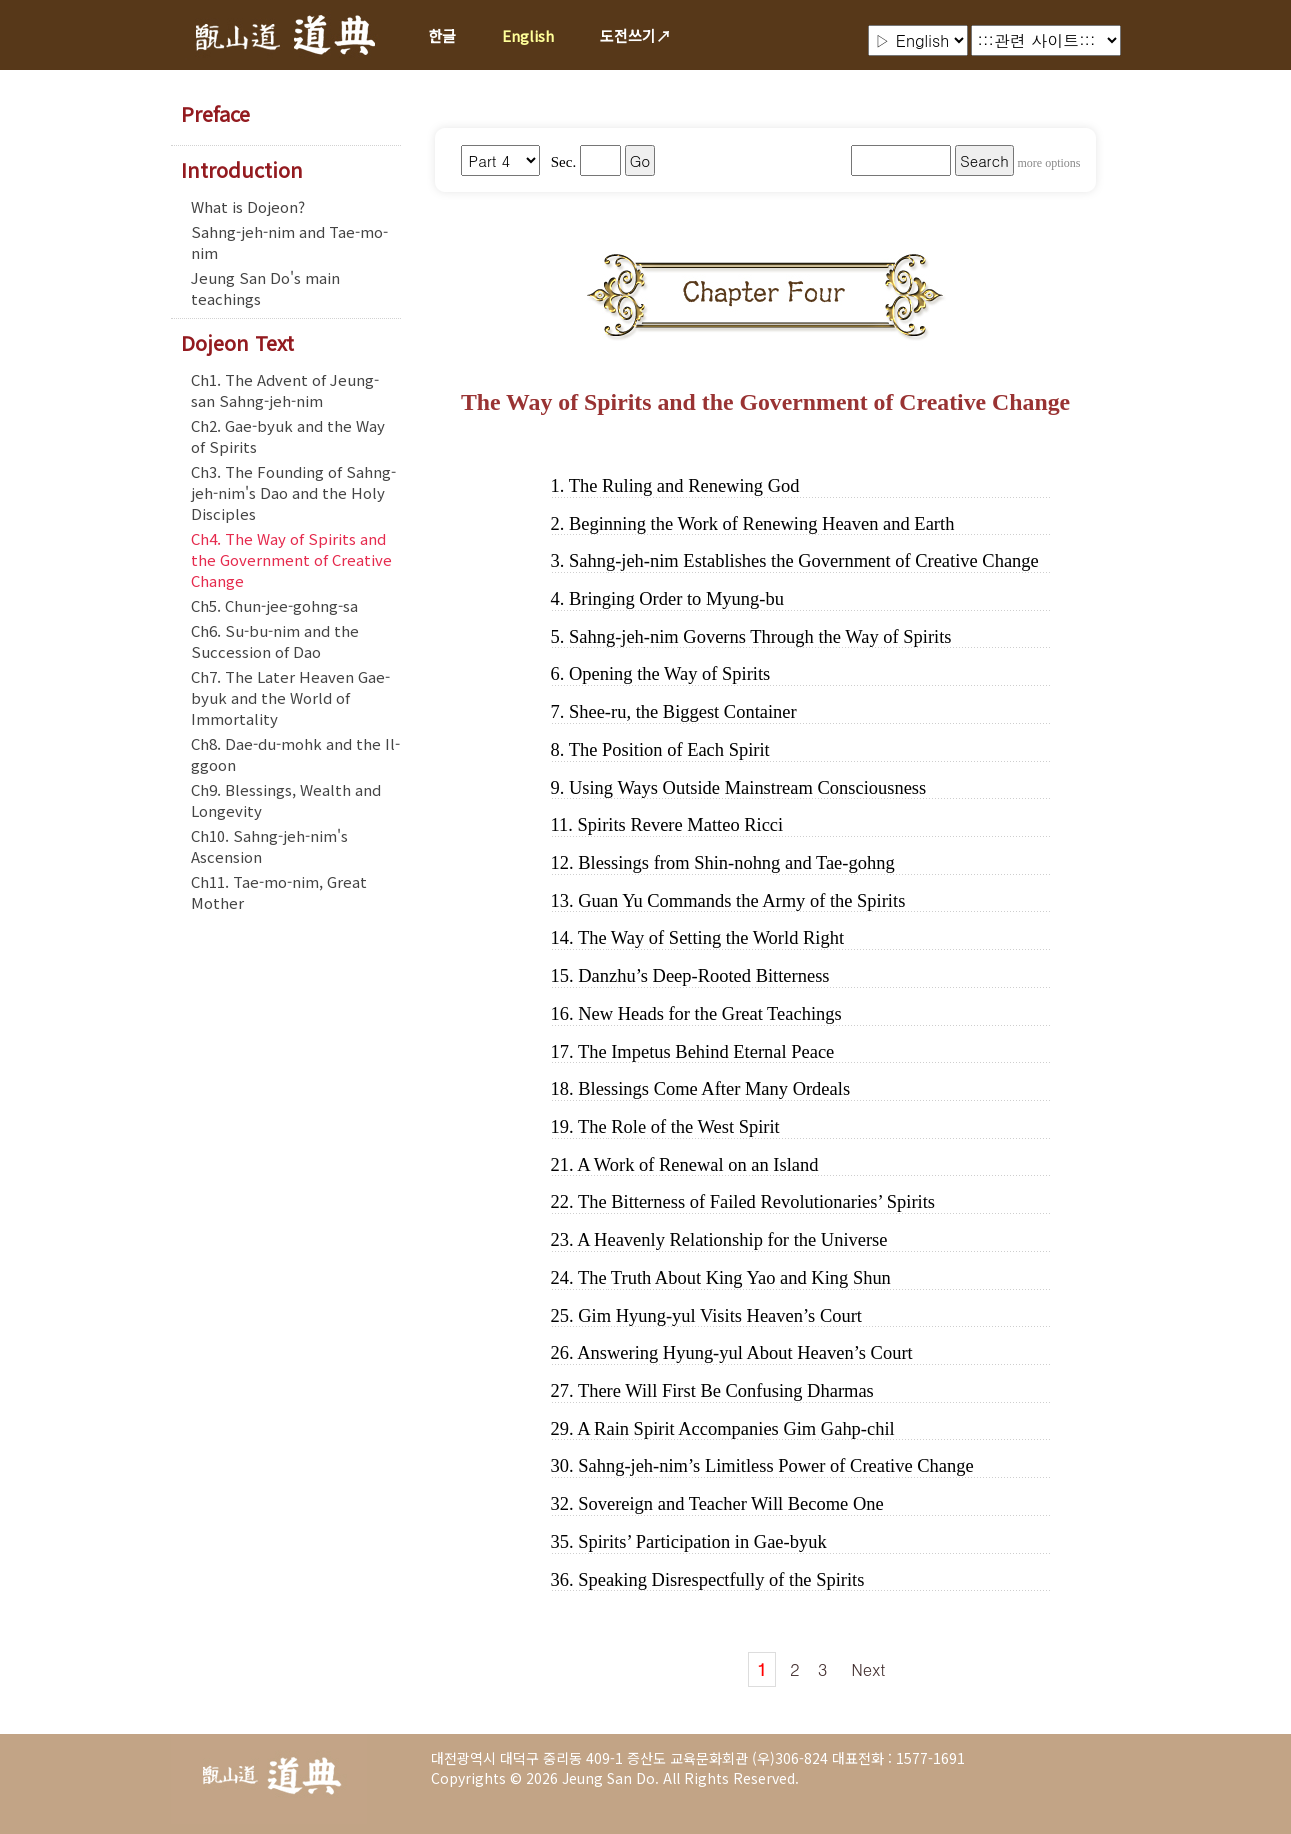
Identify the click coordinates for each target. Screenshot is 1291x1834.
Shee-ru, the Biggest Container (683, 712)
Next (868, 1669)
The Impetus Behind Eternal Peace (706, 1052)
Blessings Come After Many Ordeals (714, 1089)
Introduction (242, 170)
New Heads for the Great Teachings (710, 1014)
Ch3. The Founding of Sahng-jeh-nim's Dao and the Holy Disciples (293, 492)
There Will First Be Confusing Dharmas (726, 1391)
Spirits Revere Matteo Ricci (681, 825)
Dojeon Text (237, 343)
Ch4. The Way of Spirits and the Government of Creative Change (291, 559)
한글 (442, 35)
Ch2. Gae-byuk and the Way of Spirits (288, 436)
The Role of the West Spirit (679, 1127)
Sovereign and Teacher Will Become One (731, 1504)
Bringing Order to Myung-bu (676, 599)
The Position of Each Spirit (669, 750)
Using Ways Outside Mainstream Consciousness (747, 788)
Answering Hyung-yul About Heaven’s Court (744, 1353)
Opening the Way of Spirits (669, 674)
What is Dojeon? (248, 206)
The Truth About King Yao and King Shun (734, 1278)
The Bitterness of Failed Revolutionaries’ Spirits (756, 1202)
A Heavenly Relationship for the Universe (732, 1240)
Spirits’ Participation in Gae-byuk (702, 1542)
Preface (215, 114)
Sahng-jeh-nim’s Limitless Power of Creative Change (775, 1466)
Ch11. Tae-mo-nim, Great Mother (279, 892)
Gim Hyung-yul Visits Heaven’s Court (720, 1316)
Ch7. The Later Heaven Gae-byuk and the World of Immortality (290, 697)
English (528, 35)
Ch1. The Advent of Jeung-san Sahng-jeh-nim (285, 390)
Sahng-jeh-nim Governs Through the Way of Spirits (760, 637)
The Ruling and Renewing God (684, 486)
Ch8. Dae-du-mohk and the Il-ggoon (295, 754)
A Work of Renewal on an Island (697, 1165)
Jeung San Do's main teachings (265, 288)
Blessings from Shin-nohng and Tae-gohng (736, 863)
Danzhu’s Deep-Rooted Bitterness (703, 976)
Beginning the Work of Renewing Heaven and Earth (761, 524)
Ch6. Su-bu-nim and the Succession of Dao (275, 641)
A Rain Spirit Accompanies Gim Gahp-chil (736, 1429)
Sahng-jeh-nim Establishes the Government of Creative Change (804, 561)
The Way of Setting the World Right (711, 938)
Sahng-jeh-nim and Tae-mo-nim (289, 242)
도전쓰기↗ (635, 35)
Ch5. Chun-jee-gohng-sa (274, 605)
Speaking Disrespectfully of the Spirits (721, 1580)
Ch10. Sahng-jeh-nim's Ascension (269, 846)
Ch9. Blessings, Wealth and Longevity (286, 800)
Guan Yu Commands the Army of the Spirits (741, 901)
